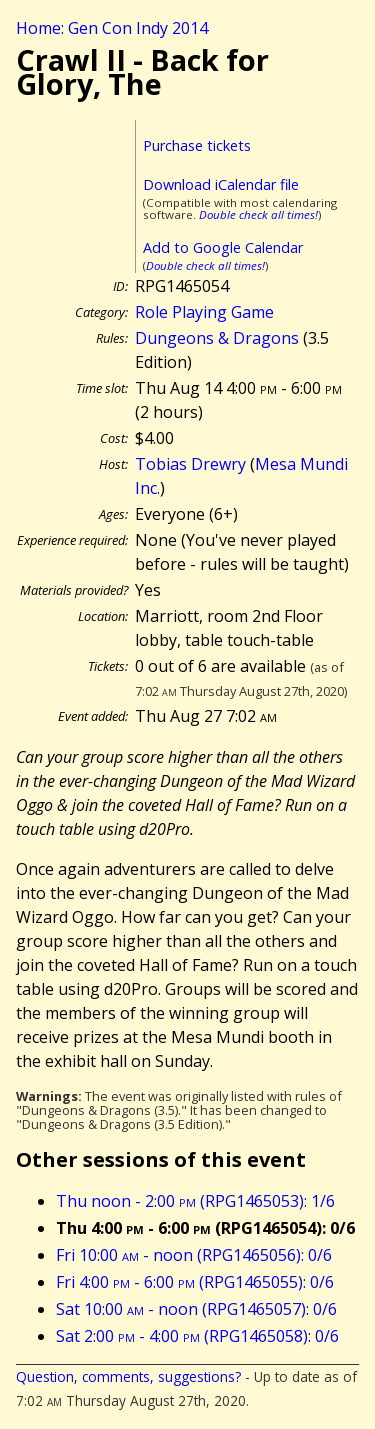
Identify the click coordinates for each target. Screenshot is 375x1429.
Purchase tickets (197, 145)
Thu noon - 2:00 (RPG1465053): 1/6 (195, 1201)
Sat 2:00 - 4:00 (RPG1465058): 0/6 (197, 1336)
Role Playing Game (204, 312)
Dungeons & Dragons (217, 338)
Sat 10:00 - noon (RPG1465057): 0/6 (196, 1309)
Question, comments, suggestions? (128, 1376)
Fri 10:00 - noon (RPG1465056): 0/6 (194, 1255)
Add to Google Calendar (223, 247)
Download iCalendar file (221, 184)
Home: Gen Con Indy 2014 (112, 28)
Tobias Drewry (190, 464)
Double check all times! (258, 214)
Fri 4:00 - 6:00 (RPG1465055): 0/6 (195, 1282)
